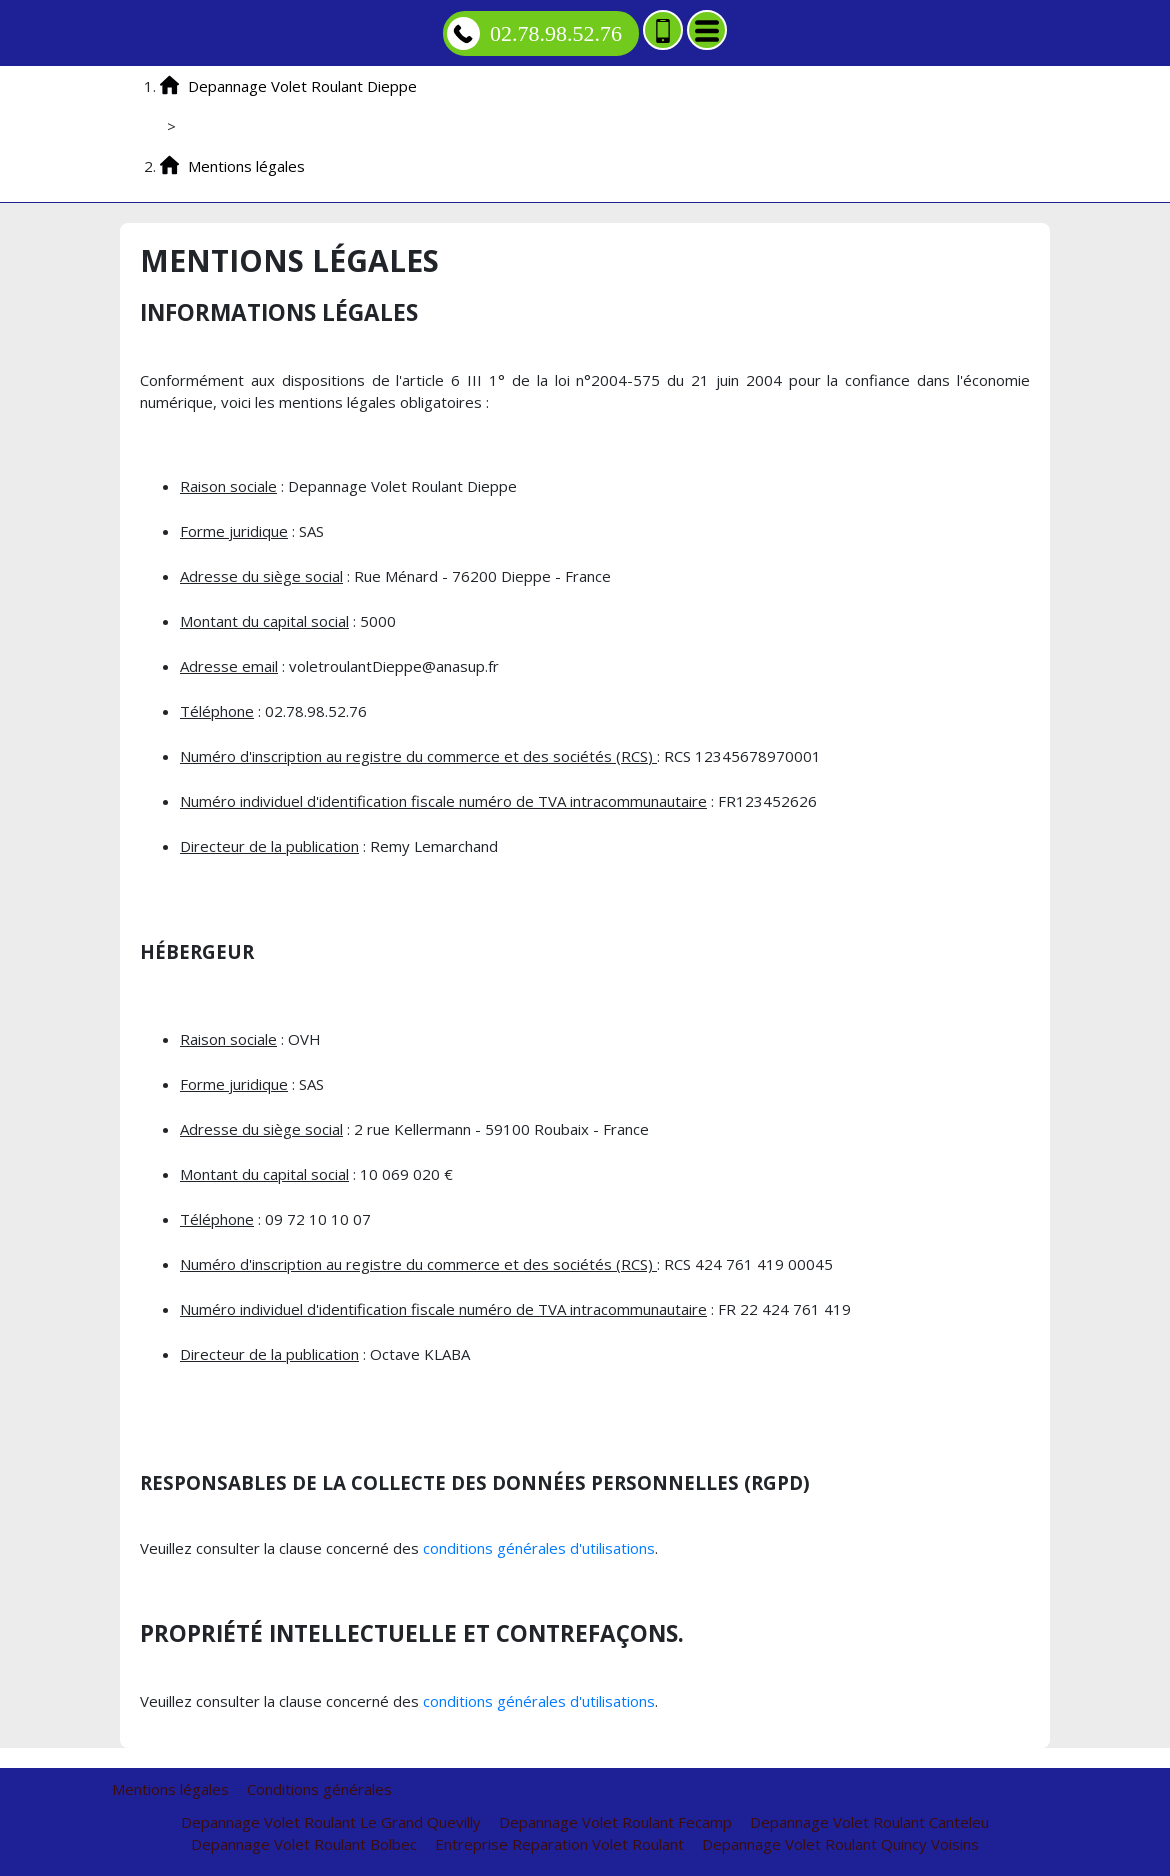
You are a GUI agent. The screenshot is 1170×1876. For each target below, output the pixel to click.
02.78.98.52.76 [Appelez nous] (534, 33)
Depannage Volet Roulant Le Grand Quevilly (331, 1822)
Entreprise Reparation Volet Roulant (559, 1844)
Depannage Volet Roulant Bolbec (304, 1844)
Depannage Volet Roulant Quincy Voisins (840, 1844)
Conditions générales (319, 1789)
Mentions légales (170, 1789)
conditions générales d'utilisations (539, 1548)
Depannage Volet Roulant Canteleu (869, 1822)
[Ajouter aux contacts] (663, 30)
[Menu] (707, 30)
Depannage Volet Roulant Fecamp (615, 1822)
